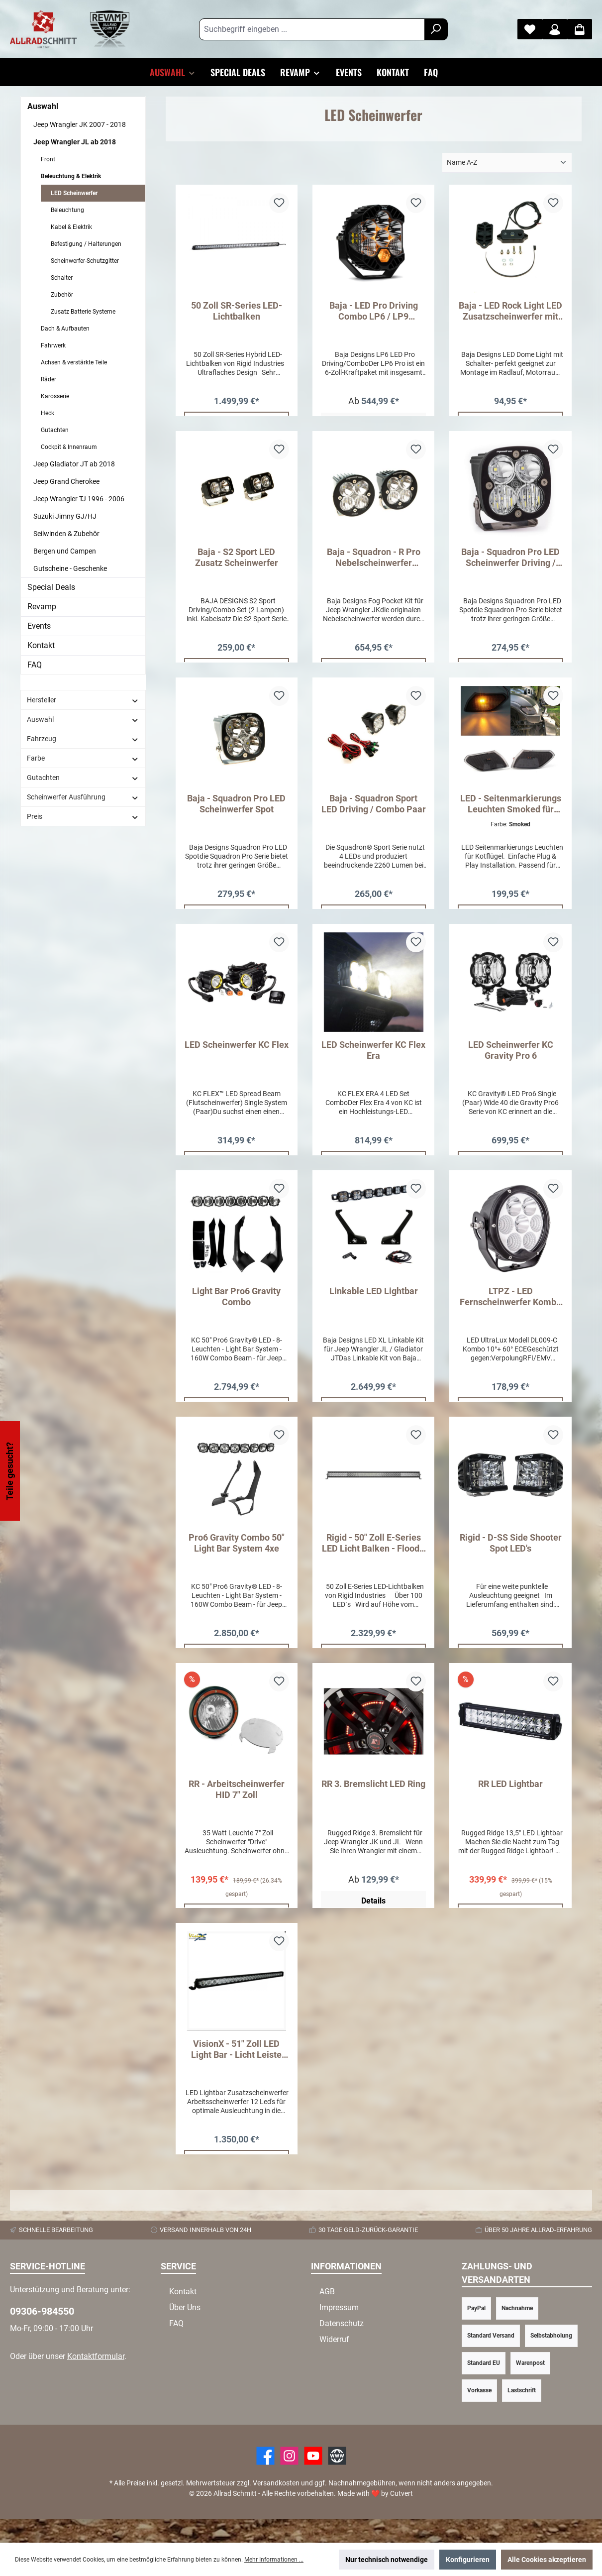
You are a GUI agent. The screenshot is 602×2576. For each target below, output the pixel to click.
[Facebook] (265, 2479)
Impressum (339, 2331)
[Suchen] (436, 29)
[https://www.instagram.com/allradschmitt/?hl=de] (289, 2479)
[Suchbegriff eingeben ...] (312, 29)
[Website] (337, 2479)
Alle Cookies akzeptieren (546, 2560)
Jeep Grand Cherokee (66, 481)
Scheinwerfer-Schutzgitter (85, 260)
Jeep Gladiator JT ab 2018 (74, 464)
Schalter (62, 277)
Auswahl (42, 106)
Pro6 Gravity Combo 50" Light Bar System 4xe (237, 1557)
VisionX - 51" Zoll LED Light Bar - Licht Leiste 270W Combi (236, 2070)
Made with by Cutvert (375, 2517)
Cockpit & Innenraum (69, 447)
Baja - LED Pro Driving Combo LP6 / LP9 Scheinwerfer (373, 311)
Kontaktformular (95, 2380)
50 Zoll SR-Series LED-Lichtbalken (236, 311)
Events (39, 626)
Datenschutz (341, 2347)
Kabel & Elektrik (71, 227)
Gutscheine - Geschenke (70, 568)
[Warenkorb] (579, 29)
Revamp (41, 606)
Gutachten (55, 430)
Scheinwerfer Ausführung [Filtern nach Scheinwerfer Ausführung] (83, 797)
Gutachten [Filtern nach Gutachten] (83, 778)
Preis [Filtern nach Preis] (83, 816)
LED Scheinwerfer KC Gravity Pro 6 (510, 1059)
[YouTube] (313, 2479)
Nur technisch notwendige (386, 2560)
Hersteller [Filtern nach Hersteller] (83, 700)
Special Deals (51, 587)
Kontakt (41, 645)
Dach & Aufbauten (65, 328)
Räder (48, 379)
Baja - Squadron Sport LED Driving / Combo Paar (373, 809)
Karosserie (55, 396)
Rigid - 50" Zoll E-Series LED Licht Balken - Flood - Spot (373, 1558)
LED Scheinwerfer (74, 193)
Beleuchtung (67, 210)
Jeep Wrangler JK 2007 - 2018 (79, 124)
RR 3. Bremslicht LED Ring (373, 1801)
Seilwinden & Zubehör (66, 534)
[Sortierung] (507, 163)
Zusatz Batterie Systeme (83, 311)
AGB (327, 2315)
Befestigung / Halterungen (86, 243)
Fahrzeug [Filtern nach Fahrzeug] (83, 739)
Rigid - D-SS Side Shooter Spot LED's (511, 1557)
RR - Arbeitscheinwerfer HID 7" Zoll (237, 1807)
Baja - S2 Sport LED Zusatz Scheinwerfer (236, 560)
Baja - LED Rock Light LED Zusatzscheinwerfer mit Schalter (510, 311)
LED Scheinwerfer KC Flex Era (373, 1059)
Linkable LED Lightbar (373, 1303)
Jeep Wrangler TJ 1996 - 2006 (78, 499)
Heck (47, 413)
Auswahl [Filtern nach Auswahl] (83, 719)
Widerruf (334, 2363)
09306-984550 (42, 2335)
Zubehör (62, 294)
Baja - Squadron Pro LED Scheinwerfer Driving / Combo (510, 560)
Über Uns (185, 2331)
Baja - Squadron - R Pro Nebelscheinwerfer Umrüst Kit (373, 560)
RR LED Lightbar (510, 1801)
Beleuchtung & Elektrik (71, 176)
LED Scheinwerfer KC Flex (237, 1053)
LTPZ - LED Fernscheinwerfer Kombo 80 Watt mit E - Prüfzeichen (510, 1309)
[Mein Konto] (554, 29)
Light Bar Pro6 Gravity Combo (236, 1308)
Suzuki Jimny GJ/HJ (65, 516)
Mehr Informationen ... (273, 2559)
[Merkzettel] (529, 29)
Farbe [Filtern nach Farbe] (83, 758)
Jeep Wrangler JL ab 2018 (74, 142)
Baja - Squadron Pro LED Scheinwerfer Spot (236, 809)
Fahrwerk (53, 345)
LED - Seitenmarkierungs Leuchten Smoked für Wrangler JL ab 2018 (510, 810)
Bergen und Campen (64, 551)
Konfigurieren (468, 2560)
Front (48, 159)
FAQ (34, 665)
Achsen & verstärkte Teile (74, 362)
